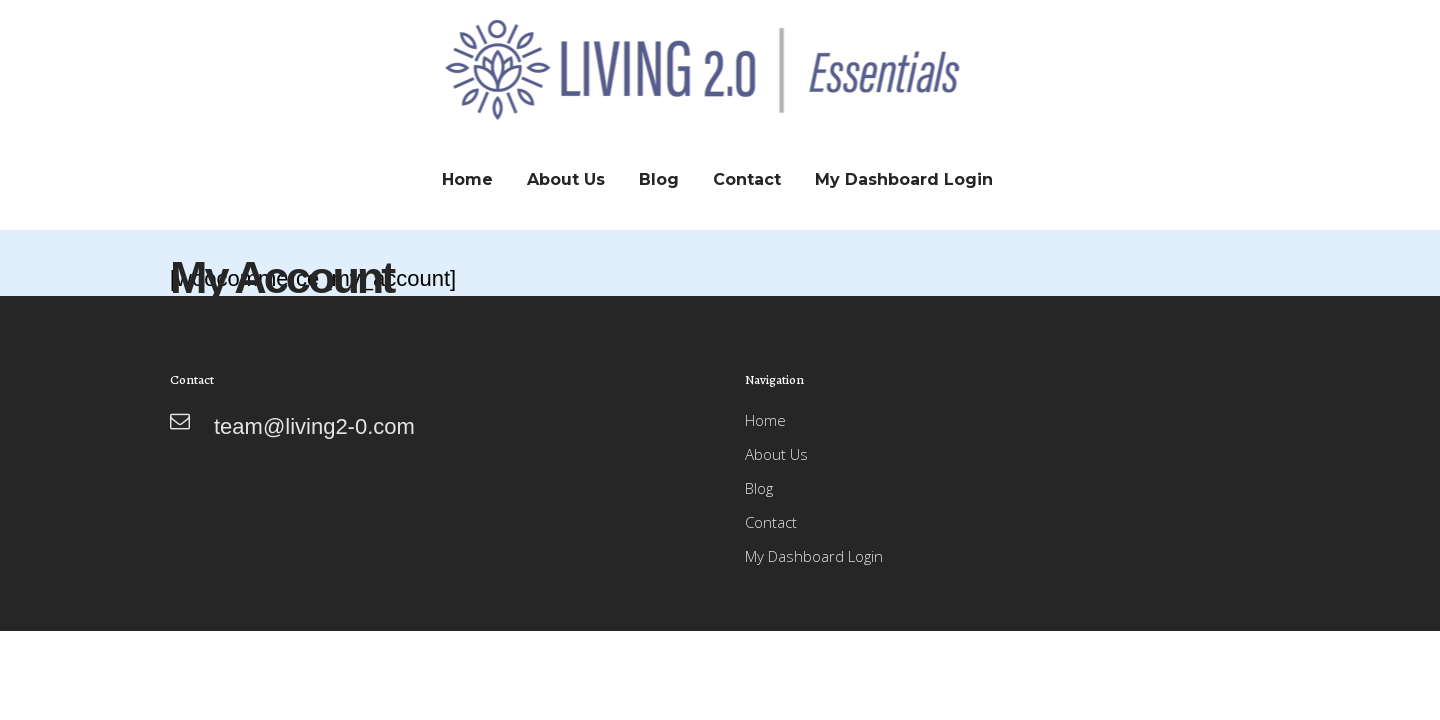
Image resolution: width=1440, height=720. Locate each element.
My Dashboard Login (814, 556)
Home (765, 420)
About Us (776, 454)
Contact (771, 522)
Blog (759, 488)
